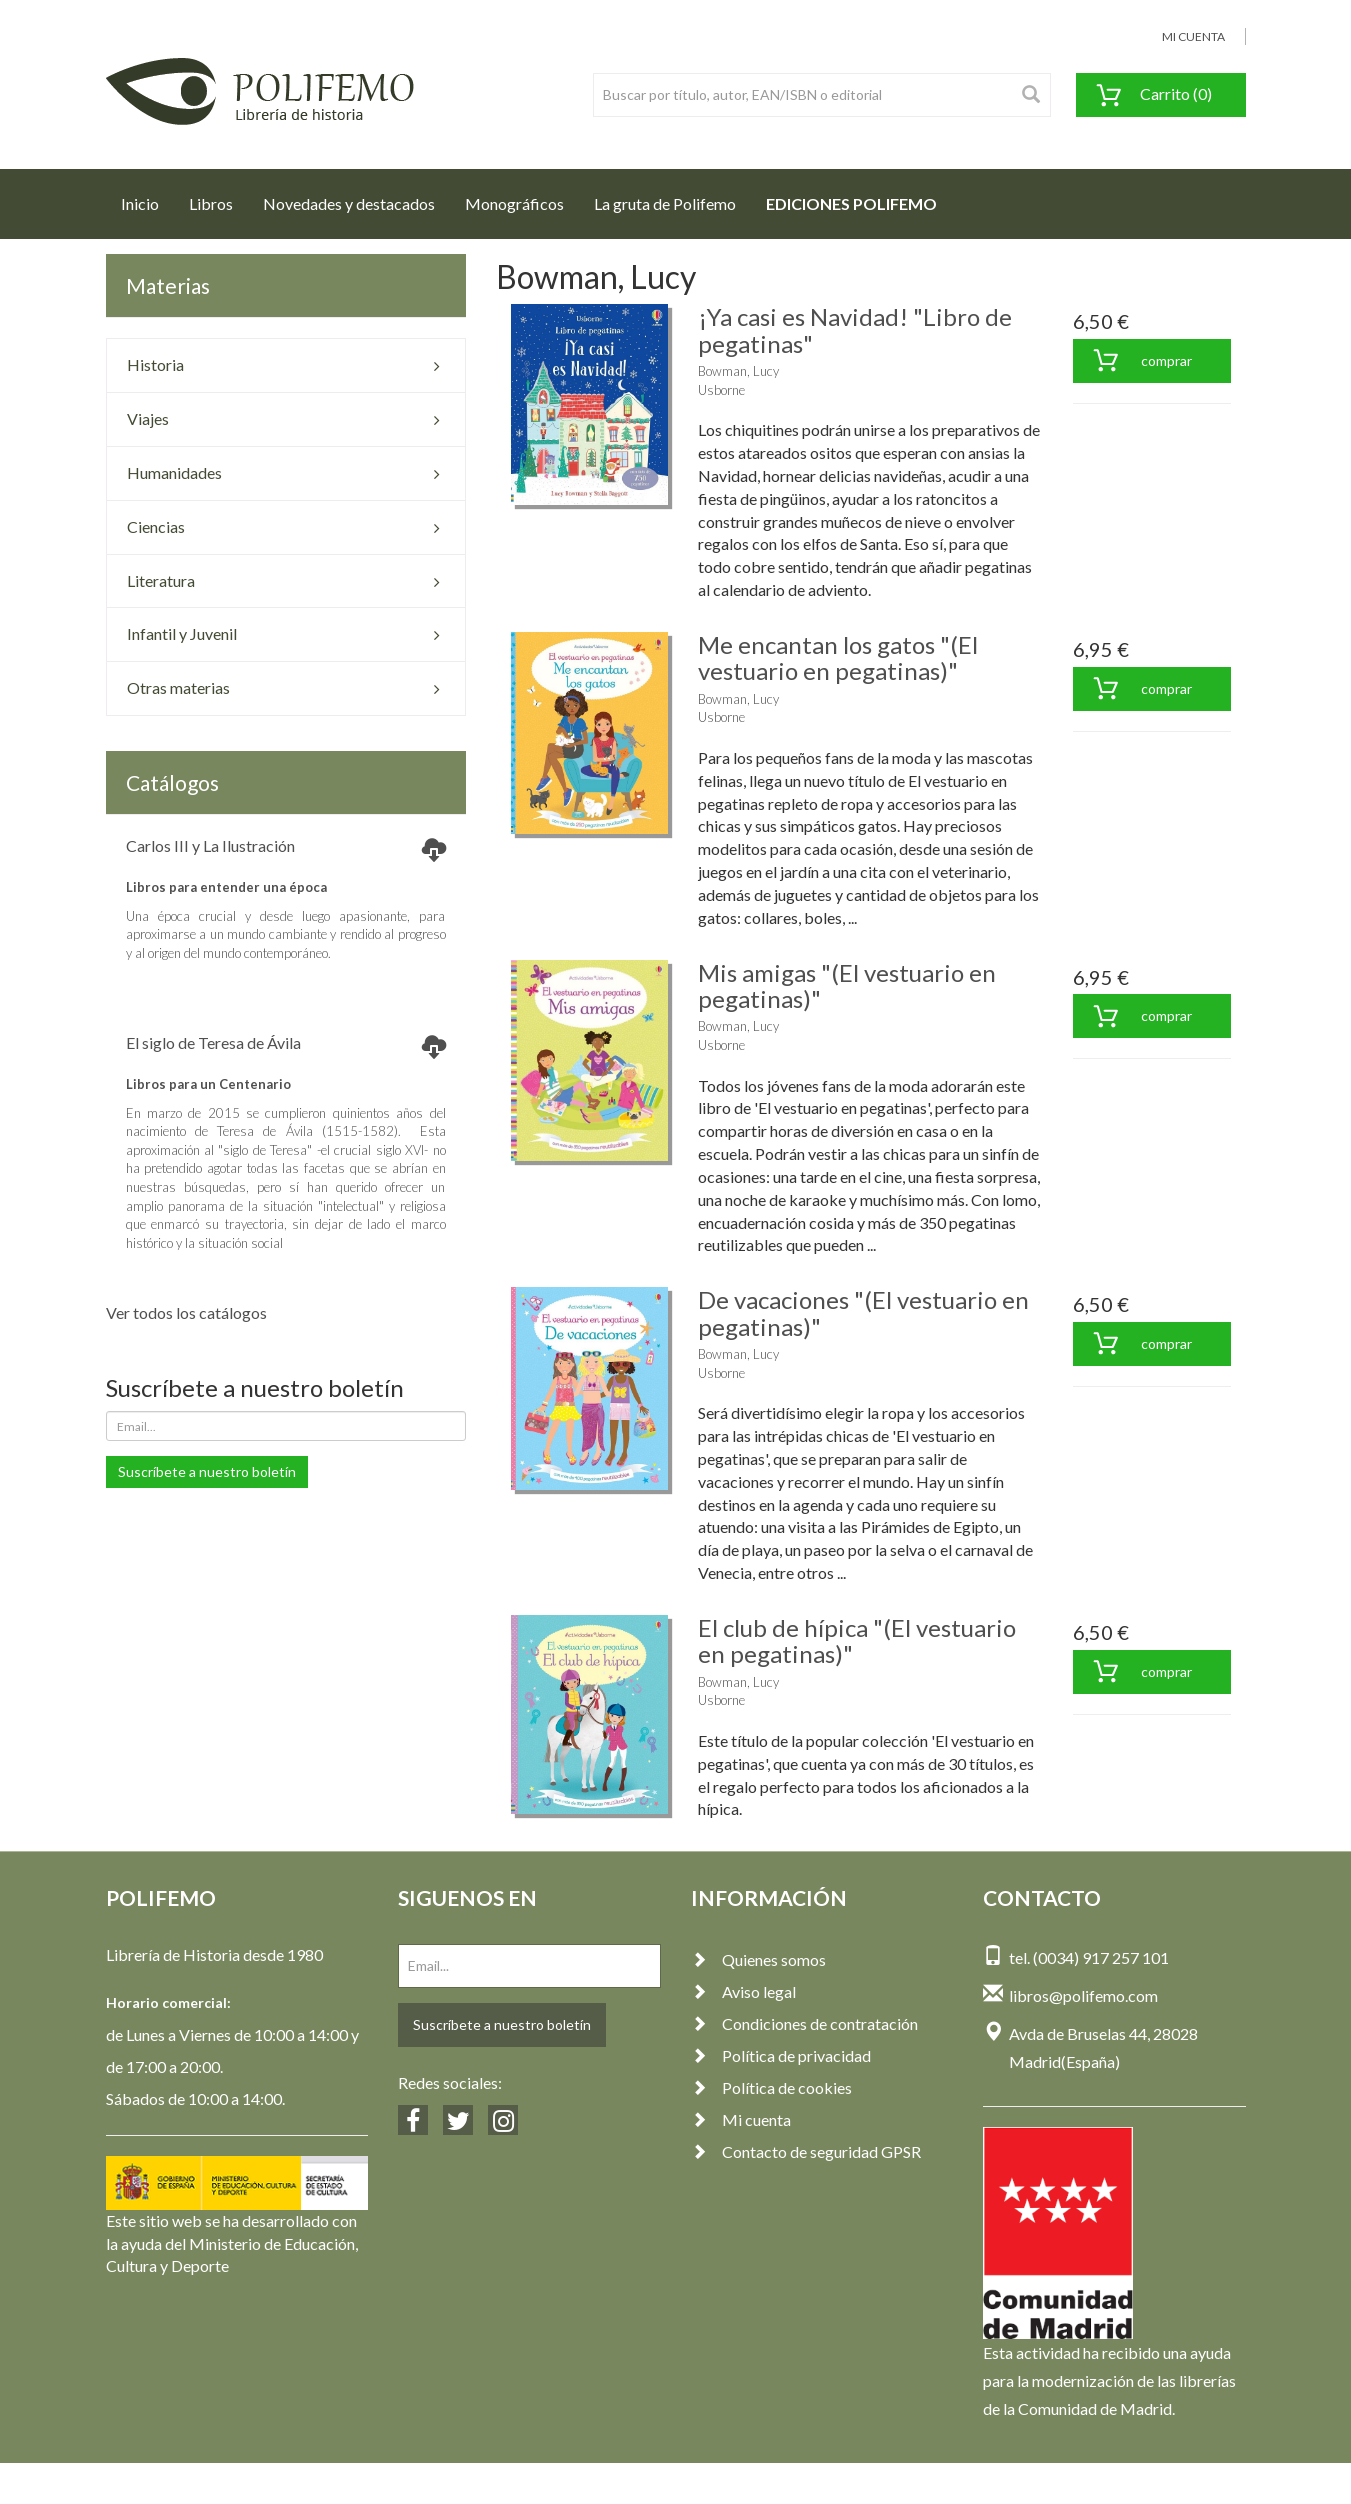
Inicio (147, 198)
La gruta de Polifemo (665, 203)
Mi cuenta (741, 2119)
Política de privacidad (781, 2055)
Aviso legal (743, 1991)
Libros (211, 203)
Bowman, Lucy (738, 371)
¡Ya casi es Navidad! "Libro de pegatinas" (855, 329)
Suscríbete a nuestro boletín (207, 1471)
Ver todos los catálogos (186, 1312)
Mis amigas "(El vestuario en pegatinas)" (847, 985)
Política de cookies (771, 2087)
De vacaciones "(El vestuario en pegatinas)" (863, 1312)
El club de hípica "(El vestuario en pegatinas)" (857, 1640)
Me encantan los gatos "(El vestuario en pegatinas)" (838, 657)
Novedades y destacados (349, 203)
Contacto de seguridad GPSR (806, 2151)
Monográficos (514, 203)
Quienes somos (758, 1959)
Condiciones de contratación (804, 2023)
